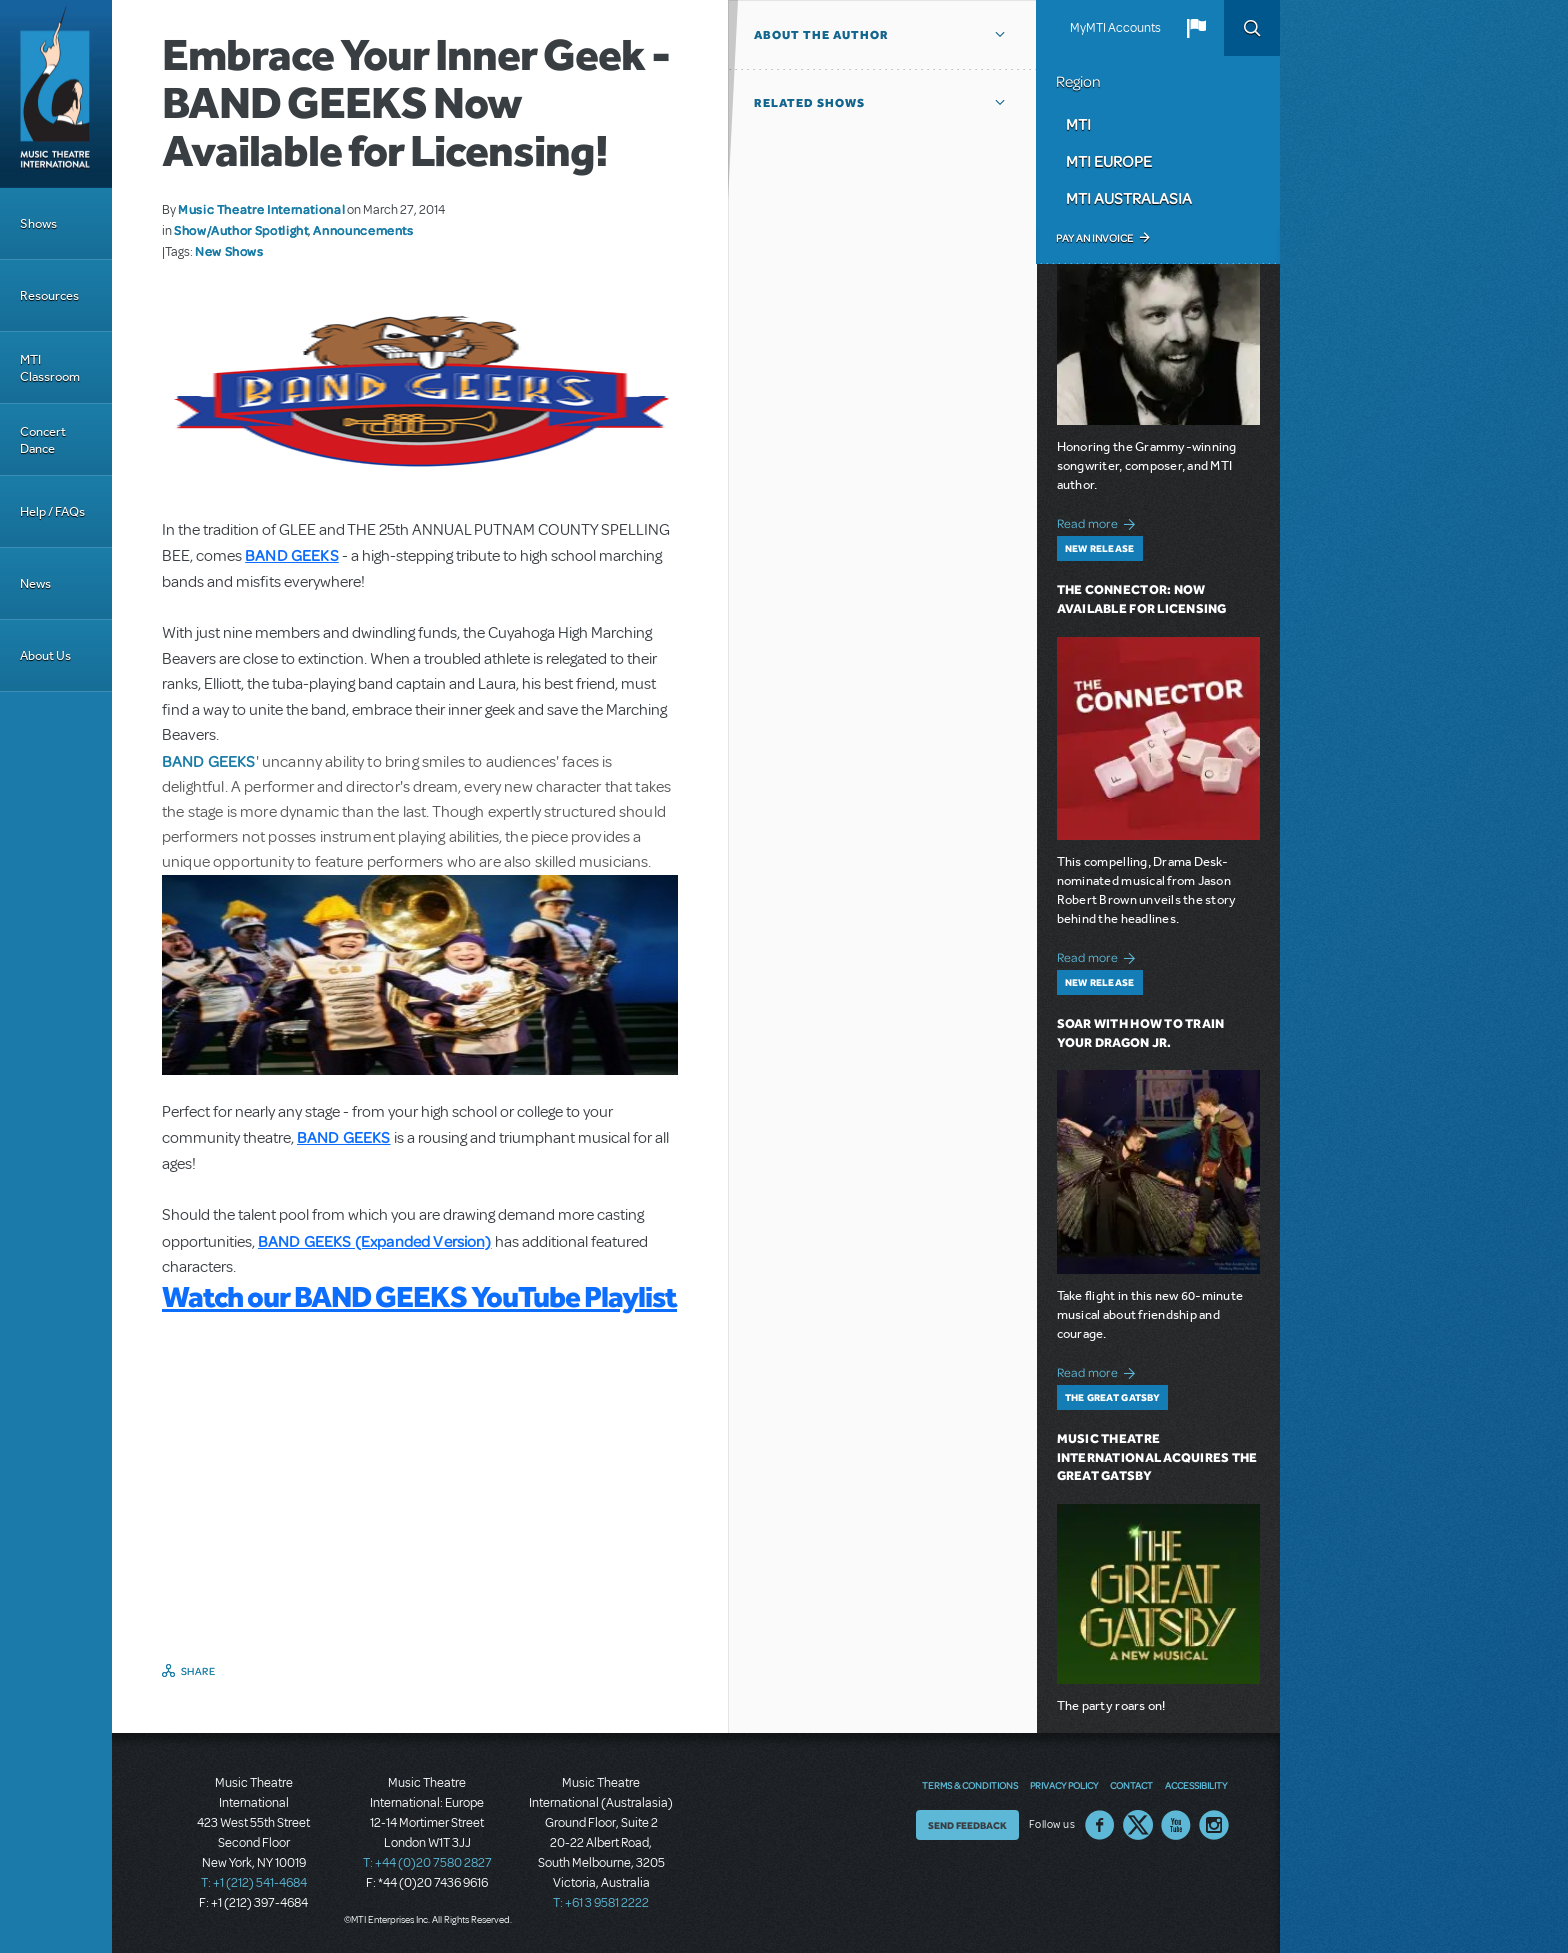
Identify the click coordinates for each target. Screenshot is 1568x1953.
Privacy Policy (1064, 1785)
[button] (1196, 28)
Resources (49, 295)
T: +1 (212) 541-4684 (254, 1883)
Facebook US (1100, 1825)
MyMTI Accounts (1115, 28)
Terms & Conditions (970, 1785)
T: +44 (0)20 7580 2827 (427, 1863)
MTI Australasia (1129, 198)
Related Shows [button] (809, 103)
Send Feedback (967, 1825)
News (35, 583)
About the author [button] (821, 35)
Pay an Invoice (1094, 238)
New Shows (229, 251)
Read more (1099, 521)
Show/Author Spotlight (241, 230)
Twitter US (1138, 1825)
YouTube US (1176, 1825)
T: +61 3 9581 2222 (601, 1903)
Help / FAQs (52, 511)
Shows (38, 223)
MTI (1078, 124)
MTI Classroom (50, 368)
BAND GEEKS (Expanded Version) (375, 1241)
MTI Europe (1109, 161)
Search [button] (1252, 28)
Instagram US (1214, 1825)
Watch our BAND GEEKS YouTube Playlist (419, 1296)
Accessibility (1196, 1785)
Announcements (363, 230)
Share (198, 1671)
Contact (1131, 1785)
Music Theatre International (261, 209)
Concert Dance (43, 440)
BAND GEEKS (209, 761)
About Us (45, 655)
